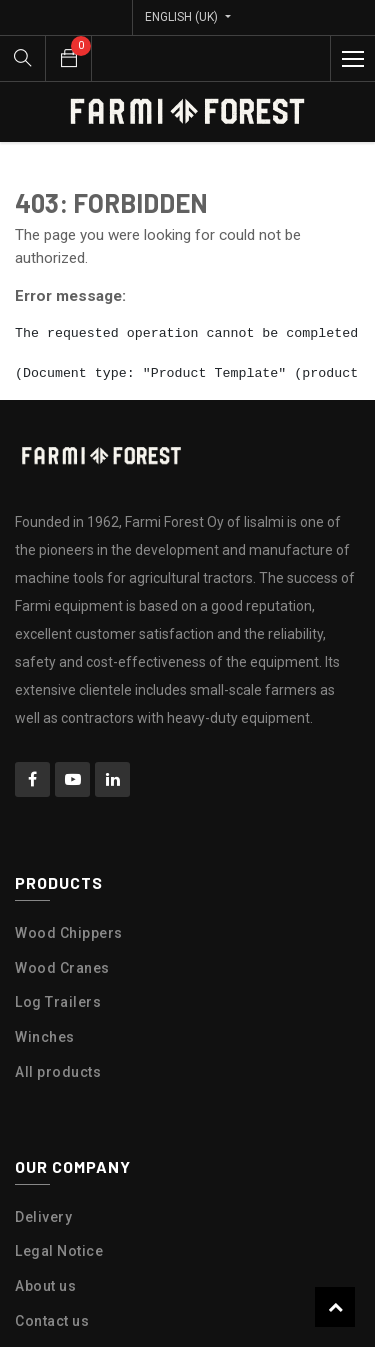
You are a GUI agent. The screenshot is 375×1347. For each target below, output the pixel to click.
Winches (45, 1037)
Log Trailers (58, 1002)
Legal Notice (59, 1251)
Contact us (52, 1321)
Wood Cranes (62, 968)
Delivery (43, 1217)
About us (45, 1286)
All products (58, 1072)
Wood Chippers (69, 933)
